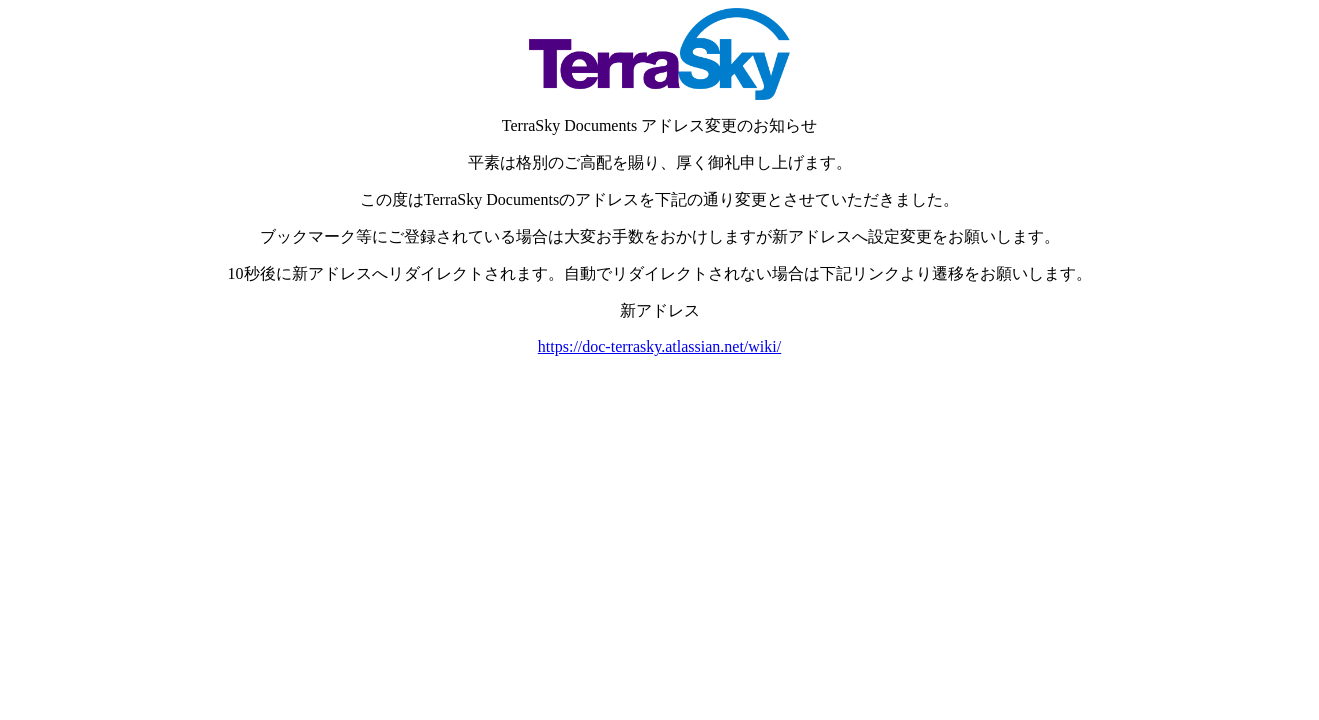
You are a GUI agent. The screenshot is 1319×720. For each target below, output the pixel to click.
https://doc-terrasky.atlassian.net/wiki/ (659, 346)
